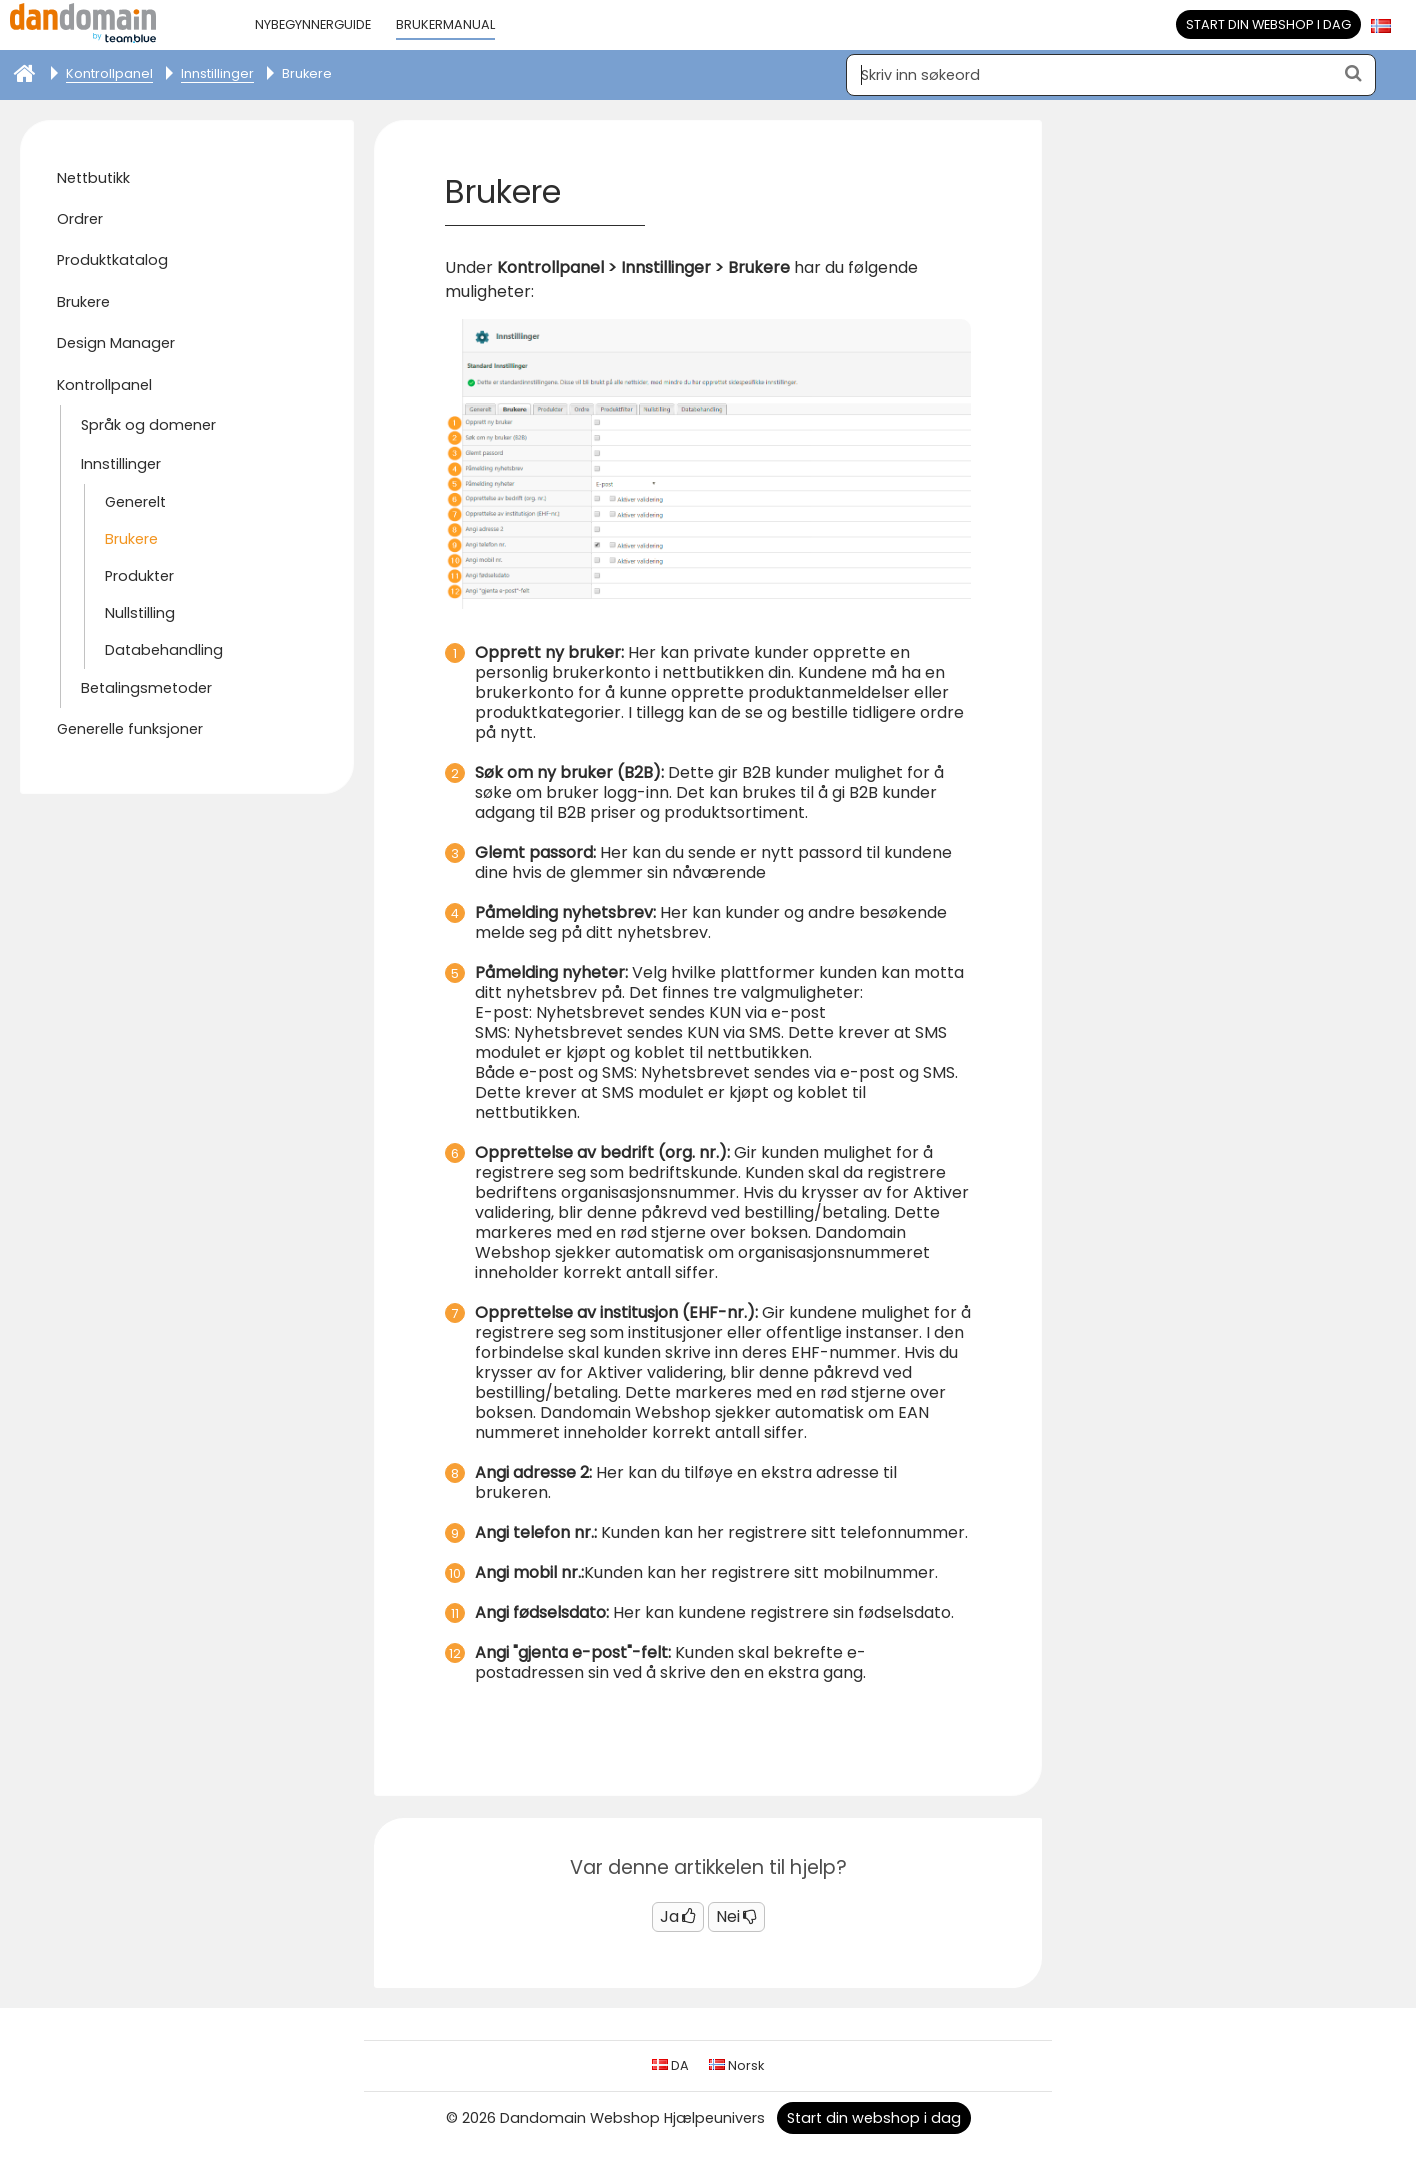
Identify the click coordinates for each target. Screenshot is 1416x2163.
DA (670, 2065)
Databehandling (164, 650)
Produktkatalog (112, 260)
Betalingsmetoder (146, 688)
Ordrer (80, 219)
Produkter (139, 576)
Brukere (83, 302)
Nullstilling (140, 613)
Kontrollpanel (104, 385)
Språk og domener (148, 425)
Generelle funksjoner (130, 729)
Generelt (135, 502)
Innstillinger (121, 464)
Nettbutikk (93, 178)
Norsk (736, 2065)
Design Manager (116, 343)
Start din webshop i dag (1268, 24)
